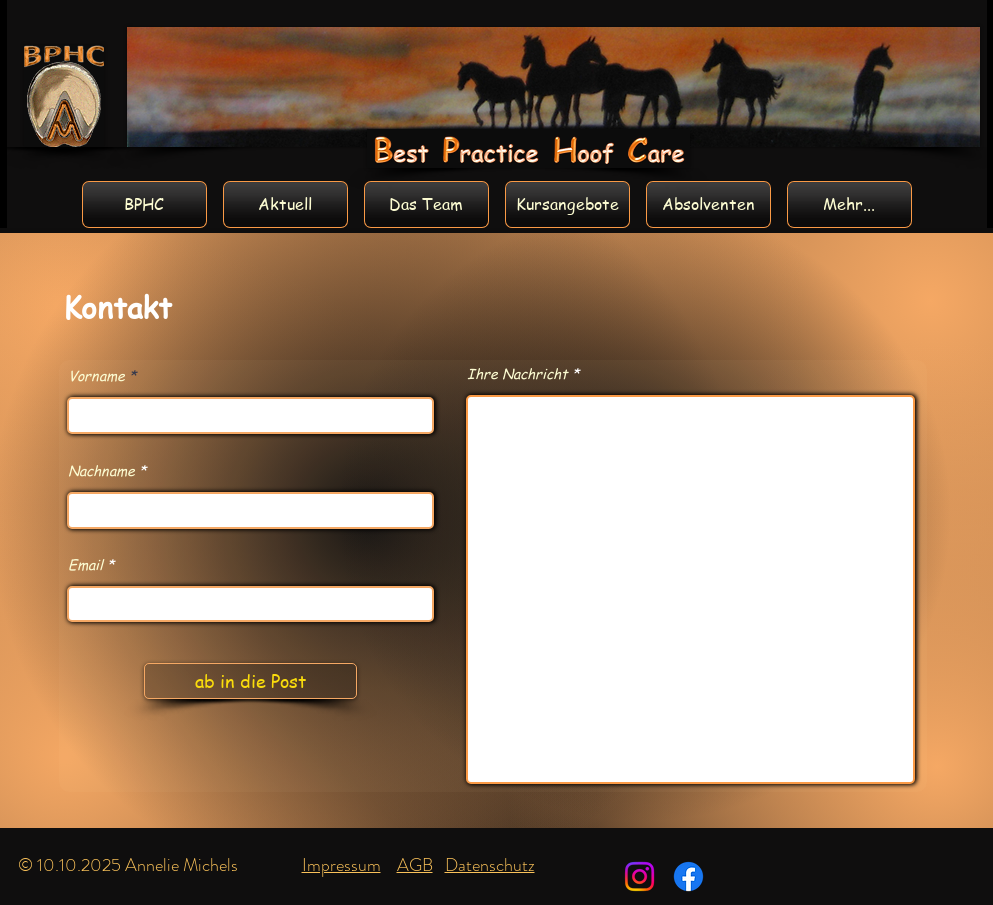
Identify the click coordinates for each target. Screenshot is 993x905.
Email (85, 564)
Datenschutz (490, 865)
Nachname (101, 470)
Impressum (341, 865)
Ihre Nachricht (517, 373)
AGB (415, 865)
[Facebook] (688, 876)
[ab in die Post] (250, 681)
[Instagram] (639, 876)
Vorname (96, 375)
